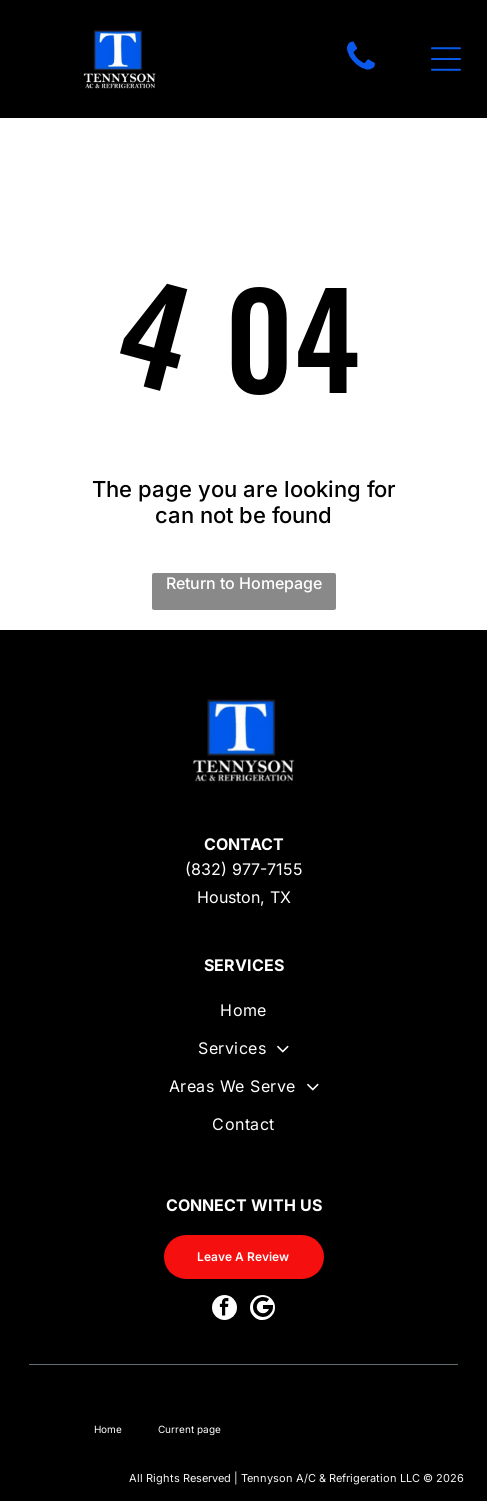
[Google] (262, 1310)
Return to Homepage (244, 583)
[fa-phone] (361, 69)
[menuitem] (243, 1019)
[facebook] (224, 1310)
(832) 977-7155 (244, 869)
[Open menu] (446, 59)
